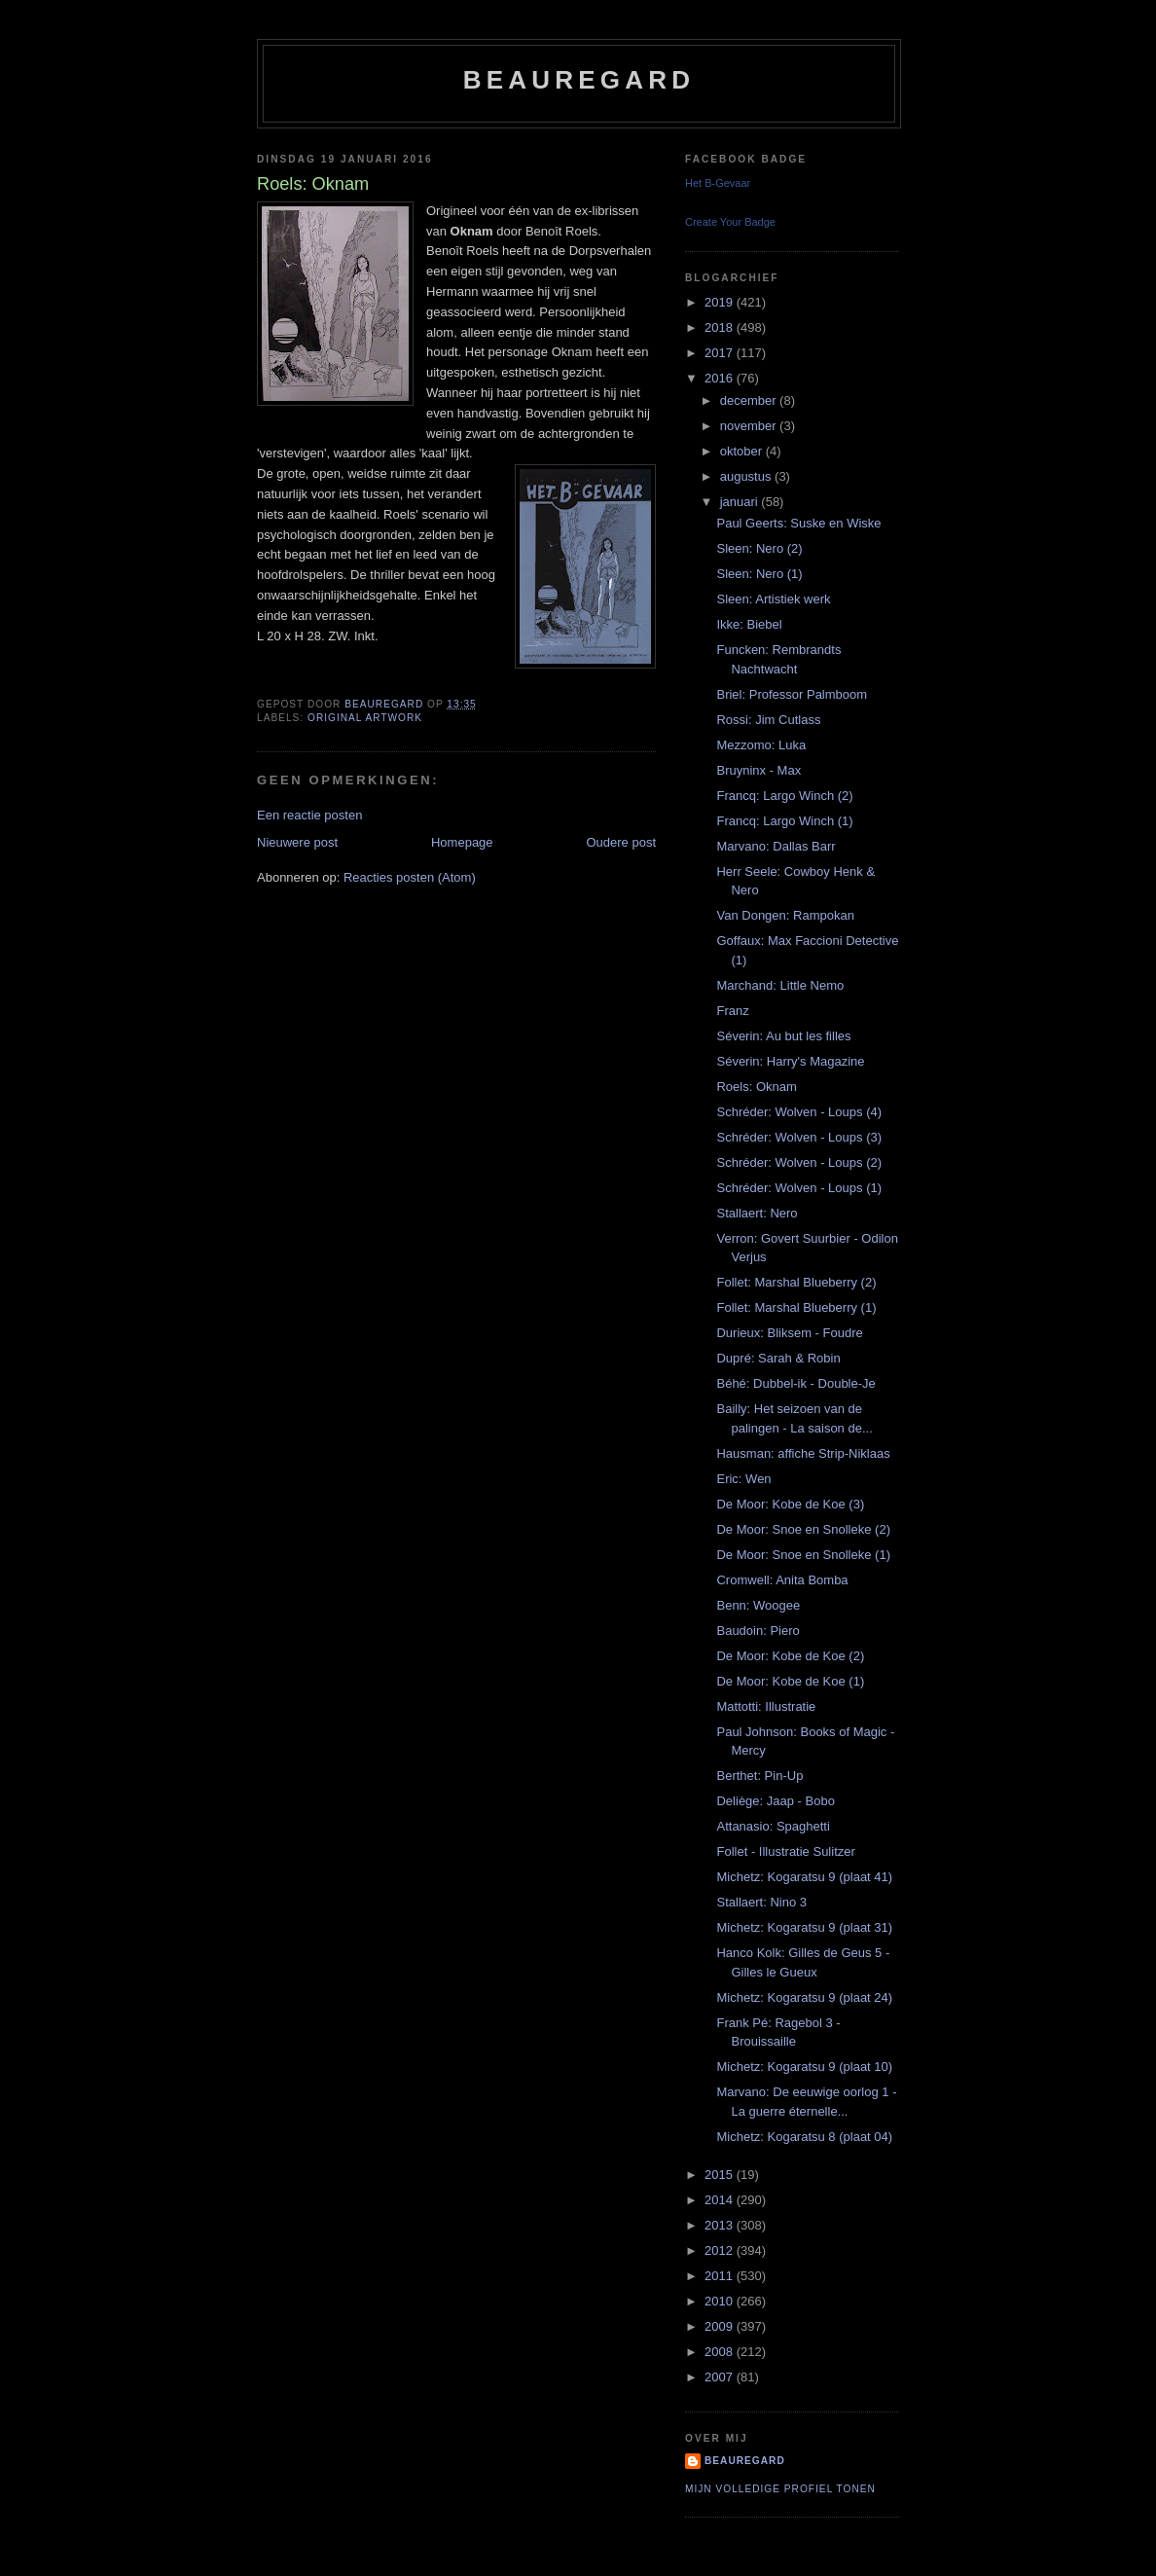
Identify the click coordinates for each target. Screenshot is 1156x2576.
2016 (720, 378)
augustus (747, 476)
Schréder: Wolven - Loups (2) (799, 1162)
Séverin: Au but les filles (783, 1036)
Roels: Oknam (756, 1086)
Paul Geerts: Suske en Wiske (798, 523)
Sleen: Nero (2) (759, 548)
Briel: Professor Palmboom (791, 694)
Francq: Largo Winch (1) (784, 821)
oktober (743, 451)
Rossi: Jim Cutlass (768, 719)
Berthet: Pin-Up (759, 1775)
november (749, 425)
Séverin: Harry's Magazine (790, 1061)
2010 (720, 2301)
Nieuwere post (297, 842)
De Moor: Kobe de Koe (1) (790, 1681)
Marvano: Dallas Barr (775, 846)
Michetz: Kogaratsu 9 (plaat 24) (804, 1997)
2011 (720, 2275)
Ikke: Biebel (748, 624)
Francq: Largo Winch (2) (784, 795)
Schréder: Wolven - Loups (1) (799, 1187)
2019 (720, 302)
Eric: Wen (743, 1478)
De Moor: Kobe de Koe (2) (790, 1656)
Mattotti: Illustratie (765, 1706)
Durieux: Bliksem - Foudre (789, 1332)
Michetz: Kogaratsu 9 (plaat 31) (804, 1927)
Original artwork (364, 717)
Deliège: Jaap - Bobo (775, 1801)
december (749, 400)
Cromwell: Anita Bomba (782, 1580)
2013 (720, 2225)
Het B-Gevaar (717, 183)
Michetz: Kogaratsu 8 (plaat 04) (804, 2136)
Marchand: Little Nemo (780, 985)
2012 (720, 2250)
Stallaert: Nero (756, 1213)
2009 (720, 2326)
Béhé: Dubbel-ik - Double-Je (795, 1383)
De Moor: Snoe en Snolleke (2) (802, 1529)
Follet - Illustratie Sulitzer (785, 1851)
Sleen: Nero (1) (759, 573)
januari (741, 501)
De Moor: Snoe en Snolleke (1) (802, 1554)
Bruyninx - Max (758, 770)
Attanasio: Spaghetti (772, 1826)
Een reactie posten (309, 815)
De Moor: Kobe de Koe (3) (790, 1504)
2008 (720, 2351)
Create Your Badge (730, 222)
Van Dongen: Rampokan (784, 915)
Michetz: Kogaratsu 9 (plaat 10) (804, 2066)
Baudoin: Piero (757, 1630)
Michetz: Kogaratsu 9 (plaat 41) (804, 1876)
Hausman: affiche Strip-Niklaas (802, 1453)
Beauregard (579, 79)
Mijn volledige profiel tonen (780, 2489)
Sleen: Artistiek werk (773, 599)
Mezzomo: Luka (761, 745)
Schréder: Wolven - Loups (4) (799, 1112)
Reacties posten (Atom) (409, 877)
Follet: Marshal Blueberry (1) (796, 1307)
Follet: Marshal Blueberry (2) (796, 1282)
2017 (720, 352)
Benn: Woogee (758, 1605)
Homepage (462, 842)
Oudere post (621, 842)
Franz (732, 1010)
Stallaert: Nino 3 (761, 1902)
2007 (720, 2377)
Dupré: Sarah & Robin (778, 1358)
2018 (720, 327)
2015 (720, 2174)
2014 (720, 2200)
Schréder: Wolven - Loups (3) (799, 1137)
